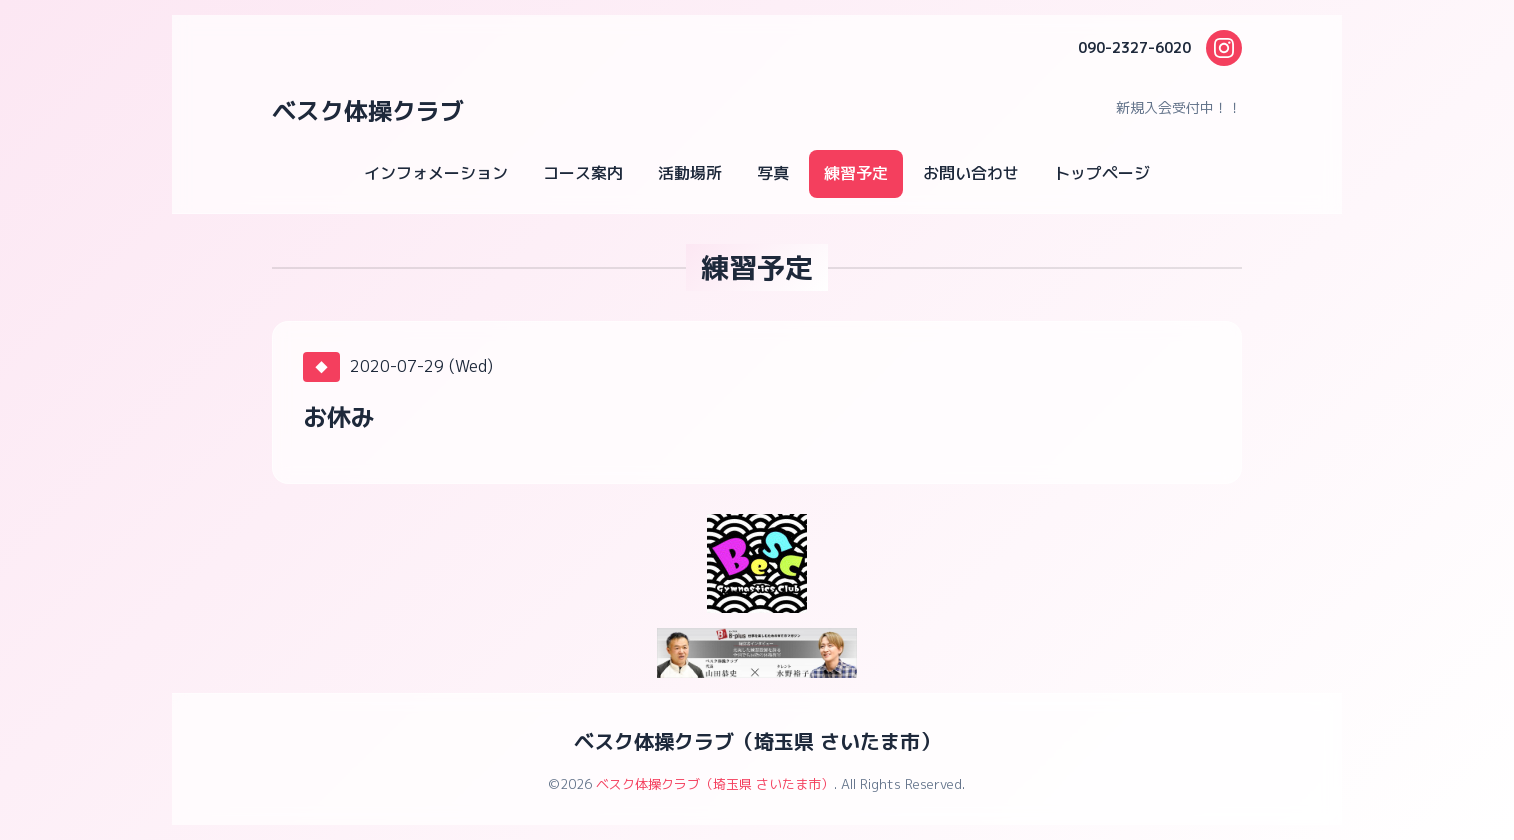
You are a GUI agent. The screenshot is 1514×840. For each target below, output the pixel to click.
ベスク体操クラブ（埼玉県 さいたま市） (757, 741)
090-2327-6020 (1134, 47)
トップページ (1102, 173)
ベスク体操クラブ (368, 111)
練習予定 (856, 173)
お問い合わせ (971, 173)
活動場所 (690, 173)
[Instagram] (1224, 48)
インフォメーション (436, 173)
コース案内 (583, 173)
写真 (773, 173)
